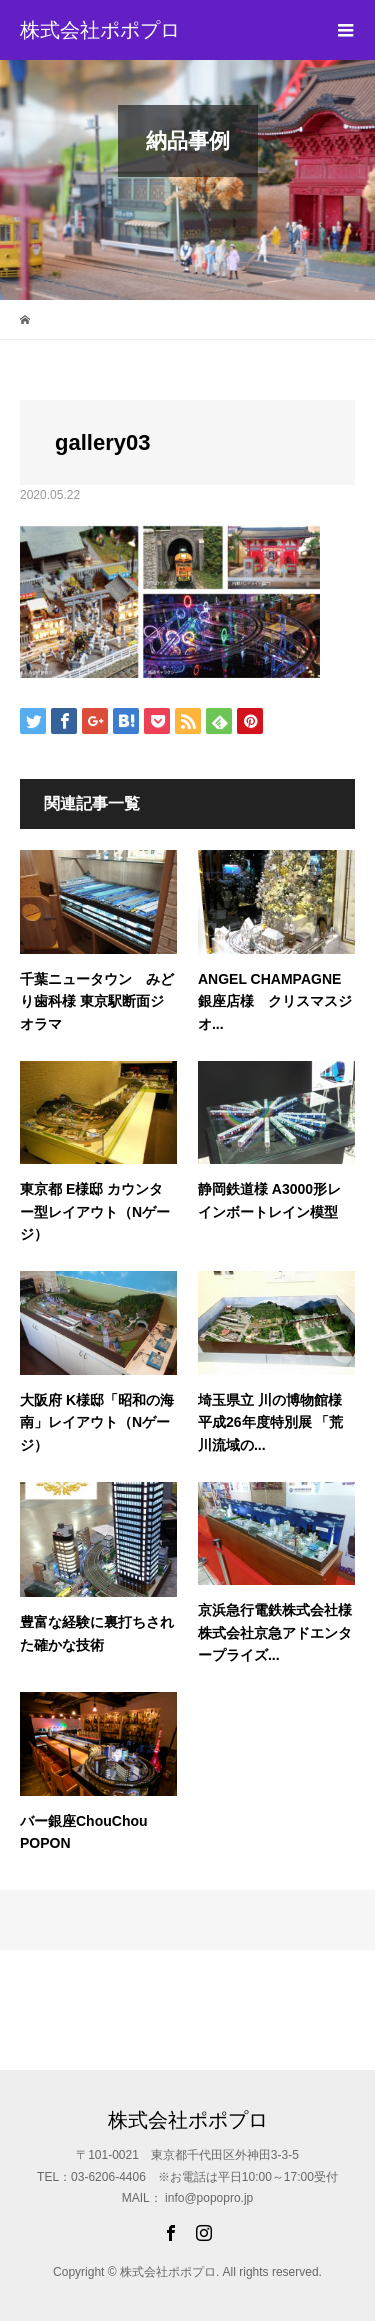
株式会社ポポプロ (100, 30)
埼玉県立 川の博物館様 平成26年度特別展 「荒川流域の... (270, 1422)
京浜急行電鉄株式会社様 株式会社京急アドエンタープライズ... (275, 1632)
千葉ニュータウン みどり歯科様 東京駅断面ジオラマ (97, 1001)
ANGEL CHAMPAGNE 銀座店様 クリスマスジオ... (275, 1001)
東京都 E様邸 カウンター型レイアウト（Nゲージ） (95, 1211)
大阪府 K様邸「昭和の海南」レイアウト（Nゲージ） (97, 1422)
